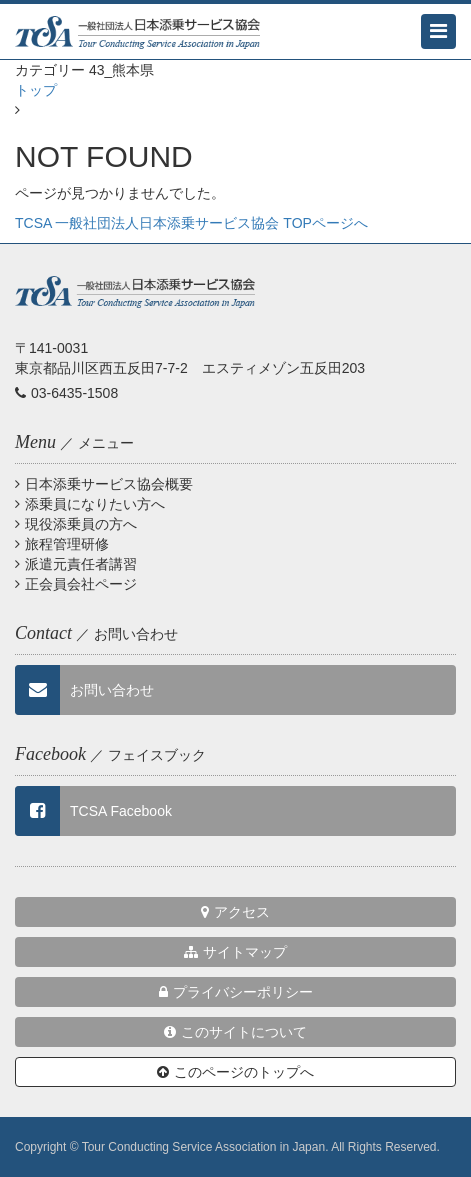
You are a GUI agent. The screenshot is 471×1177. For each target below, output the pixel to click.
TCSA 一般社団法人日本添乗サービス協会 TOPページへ (191, 223)
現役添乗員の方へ (76, 524)
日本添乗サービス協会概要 (104, 484)
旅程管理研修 (62, 544)
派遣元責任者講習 (76, 564)
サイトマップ (235, 952)
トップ (36, 90)
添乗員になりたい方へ (90, 504)
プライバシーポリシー (236, 992)
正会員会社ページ (76, 584)
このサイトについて (235, 1032)
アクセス (235, 912)
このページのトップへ (235, 1072)
